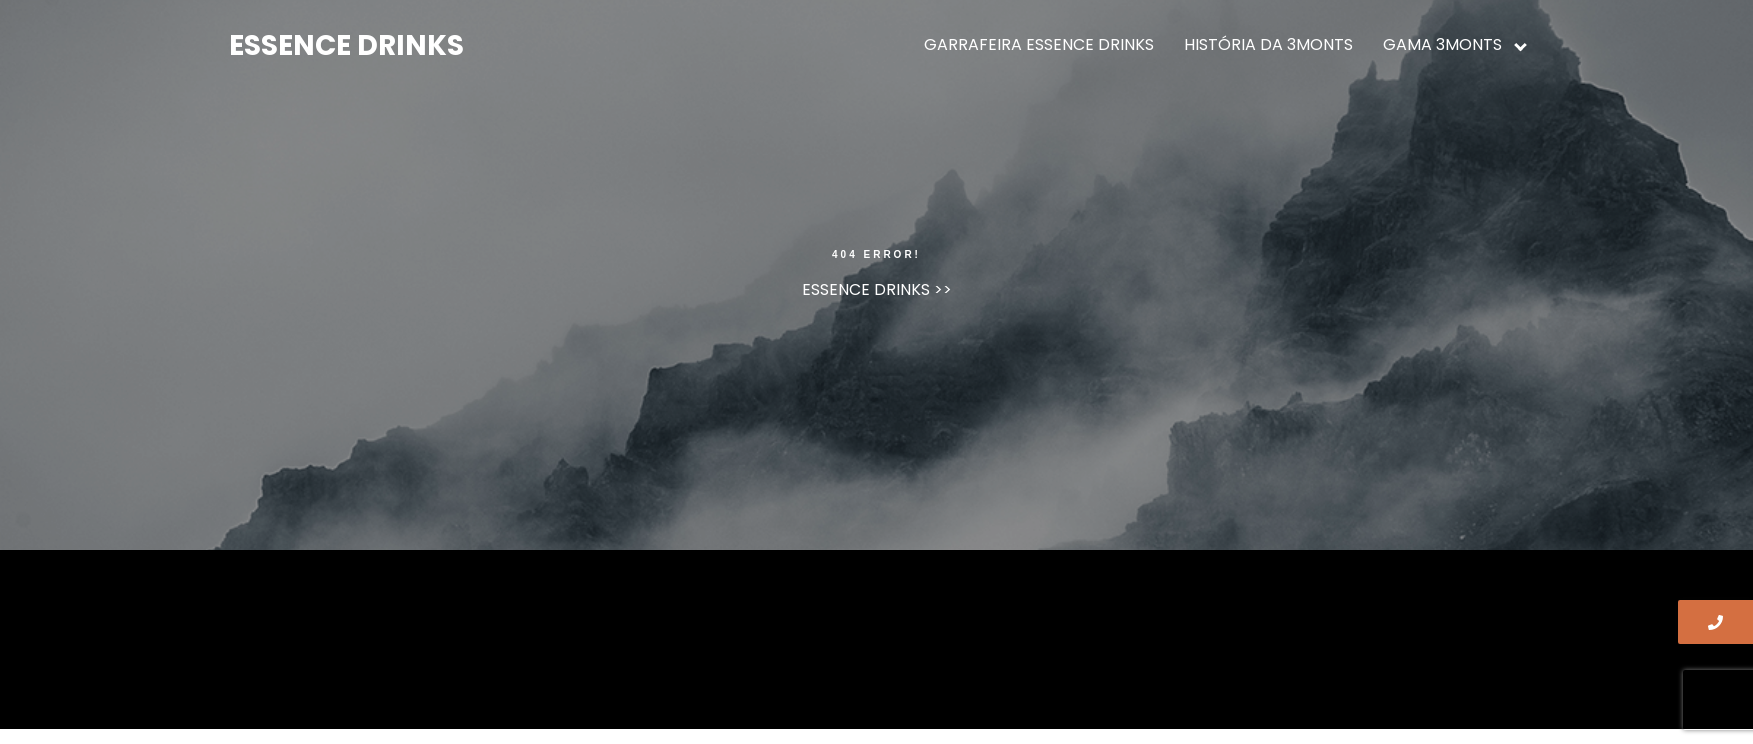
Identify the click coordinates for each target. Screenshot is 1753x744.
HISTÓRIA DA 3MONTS (1268, 44)
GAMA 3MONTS (1442, 44)
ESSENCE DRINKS (346, 45)
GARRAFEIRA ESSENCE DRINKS (1039, 44)
